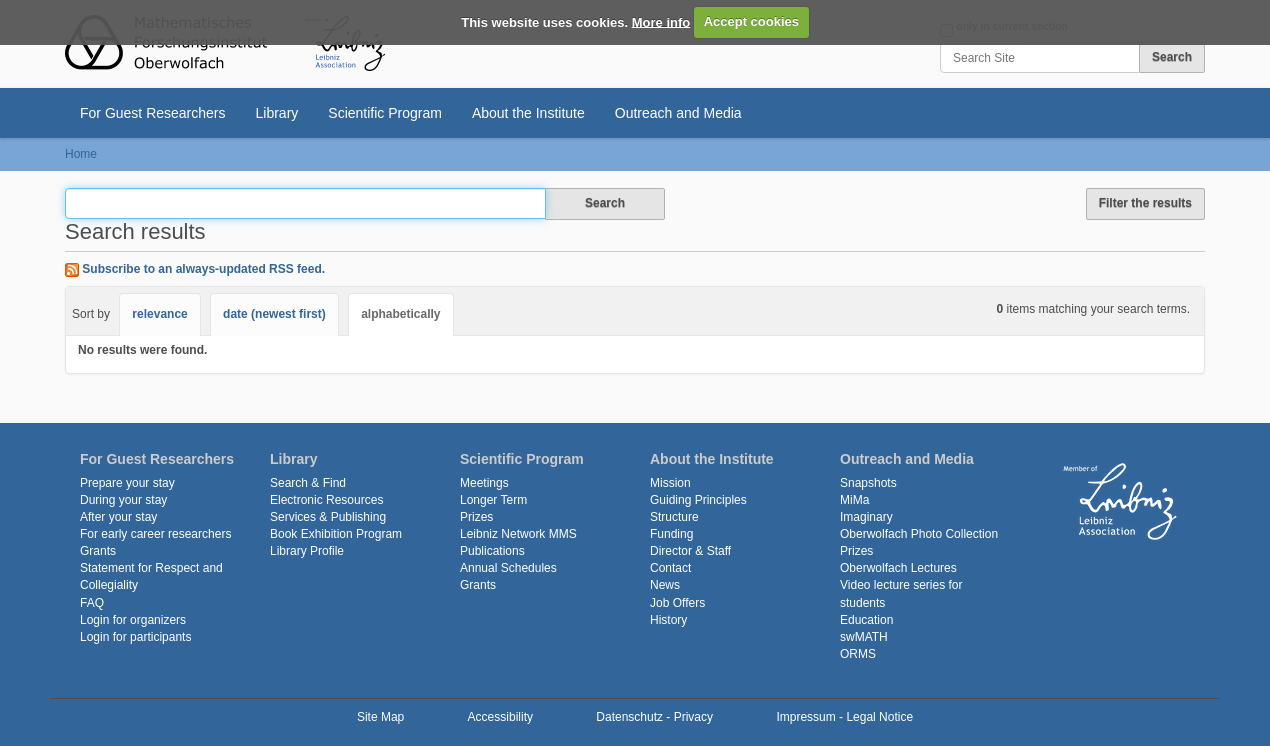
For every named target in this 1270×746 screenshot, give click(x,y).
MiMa (854, 500)
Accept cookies (751, 21)
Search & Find (308, 483)
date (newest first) (274, 314)
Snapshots (868, 483)
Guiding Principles (698, 500)
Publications (492, 551)
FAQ (92, 603)
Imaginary (866, 517)
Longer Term (493, 500)
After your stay (118, 517)
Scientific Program (385, 113)
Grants (98, 551)
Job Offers (677, 603)
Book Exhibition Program (336, 534)
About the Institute (528, 113)
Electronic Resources (326, 500)
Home (81, 154)
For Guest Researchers (153, 113)
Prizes (476, 517)
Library (277, 113)
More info (661, 21)
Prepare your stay (127, 483)
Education (866, 620)
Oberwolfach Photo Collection (919, 534)
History (668, 620)
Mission (670, 483)
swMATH (864, 637)
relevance (159, 314)
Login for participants (135, 637)
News (665, 585)
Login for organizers (133, 620)
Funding (671, 534)
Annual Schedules (508, 568)
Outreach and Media (678, 113)
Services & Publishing (328, 517)
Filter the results (1145, 203)
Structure (674, 517)
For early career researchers (155, 534)
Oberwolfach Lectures (898, 568)
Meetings (484, 483)
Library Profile (307, 551)
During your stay (123, 500)
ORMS (858, 654)
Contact (670, 568)
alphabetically (400, 314)
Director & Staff (690, 551)
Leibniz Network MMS (518, 534)
